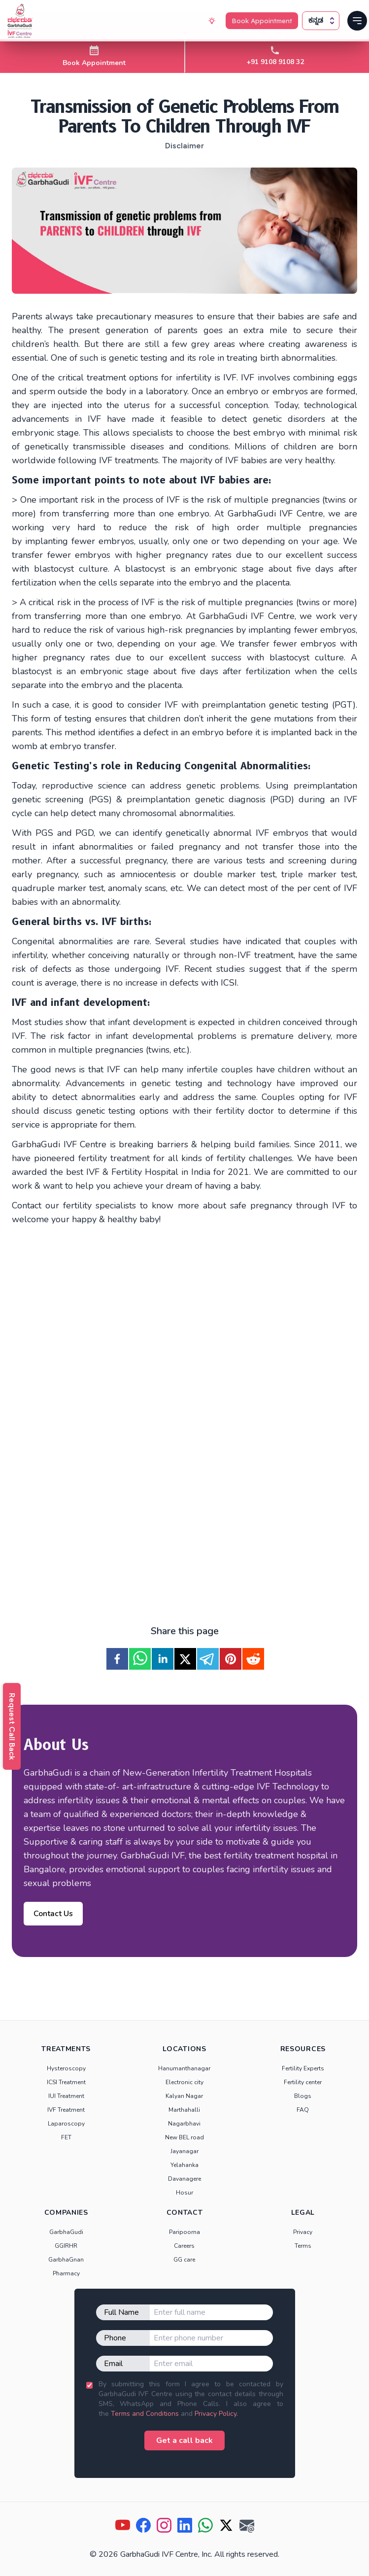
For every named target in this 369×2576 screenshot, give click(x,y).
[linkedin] (162, 1659)
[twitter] (185, 1659)
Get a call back (184, 2440)
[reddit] (253, 1659)
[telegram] (208, 1659)
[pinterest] (230, 1659)
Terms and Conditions (145, 2413)
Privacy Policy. (216, 2413)
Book (261, 21)
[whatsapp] (140, 1659)
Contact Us (53, 1913)
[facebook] (117, 1659)
